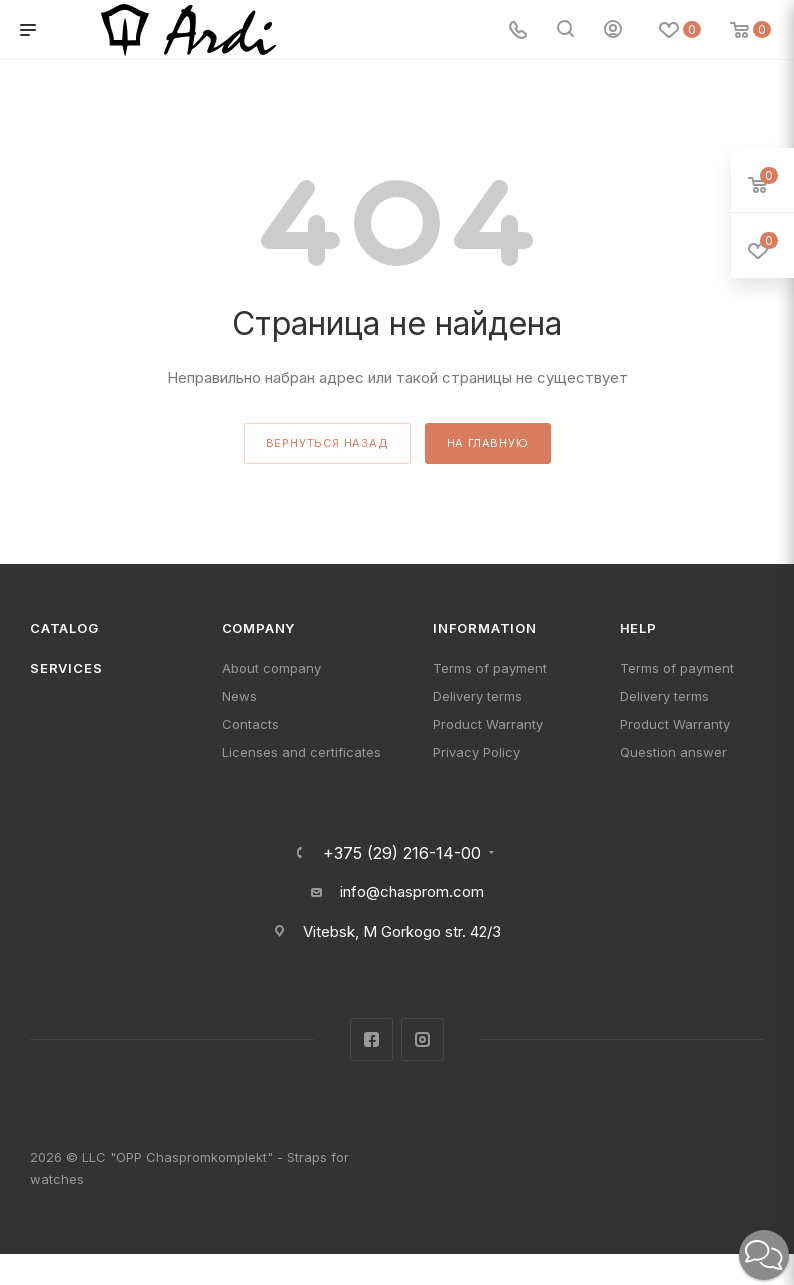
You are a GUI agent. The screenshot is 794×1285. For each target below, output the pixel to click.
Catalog (64, 628)
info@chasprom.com (412, 891)
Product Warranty (488, 724)
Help (638, 628)
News (239, 696)
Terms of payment (490, 668)
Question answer (673, 752)
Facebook (371, 1039)
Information (485, 628)
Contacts (250, 724)
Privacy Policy (476, 752)
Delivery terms (477, 696)
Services (66, 668)
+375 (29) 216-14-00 (402, 853)
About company (271, 668)
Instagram (422, 1039)
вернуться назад (327, 443)
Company (259, 628)
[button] (764, 1255)
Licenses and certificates (301, 752)
